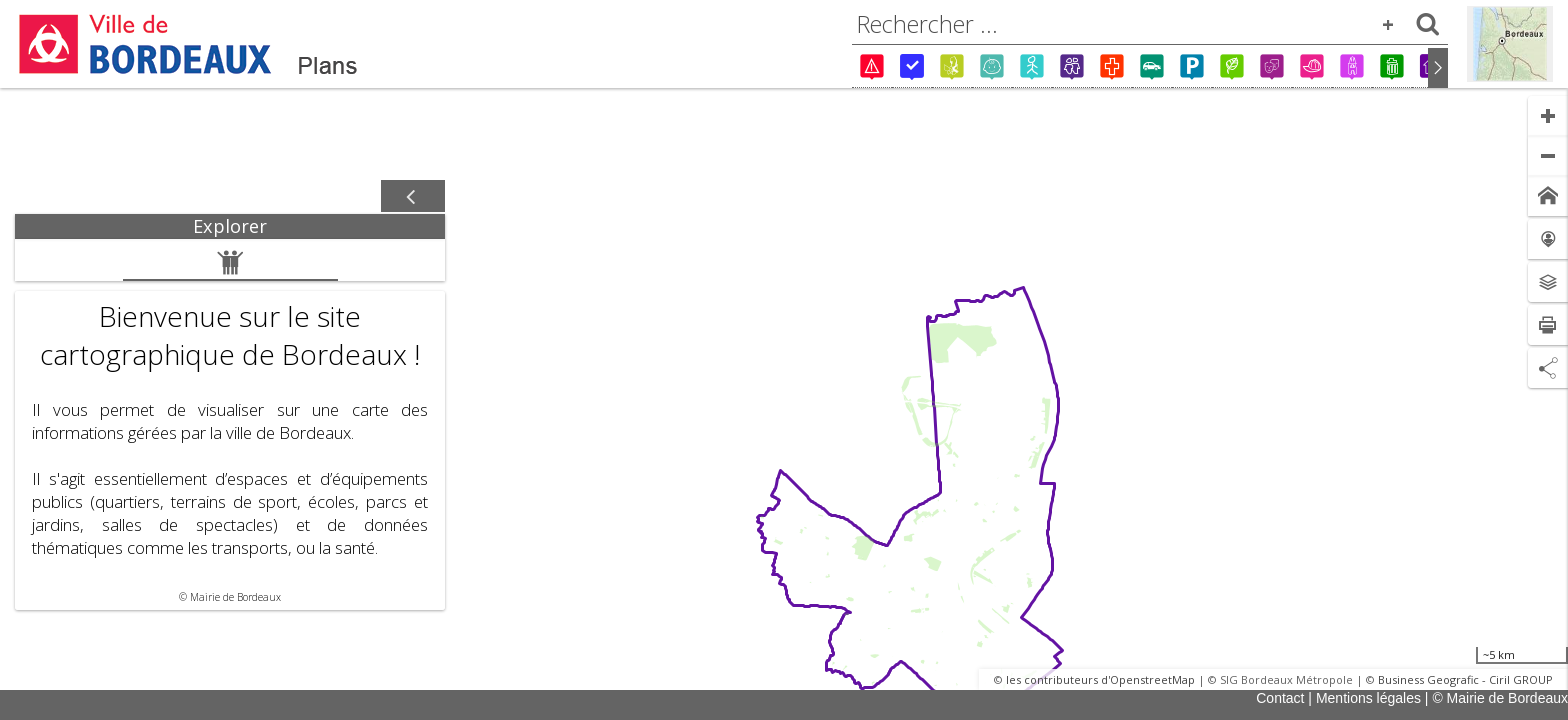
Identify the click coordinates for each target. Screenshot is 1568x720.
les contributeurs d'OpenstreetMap (1100, 679)
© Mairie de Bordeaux (1500, 698)
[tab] (230, 226)
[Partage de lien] (1548, 368)
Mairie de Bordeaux (235, 597)
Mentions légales (1368, 698)
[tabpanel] (230, 424)
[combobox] (1150, 24)
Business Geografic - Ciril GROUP (1465, 679)
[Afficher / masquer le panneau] (413, 197)
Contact (1280, 698)
